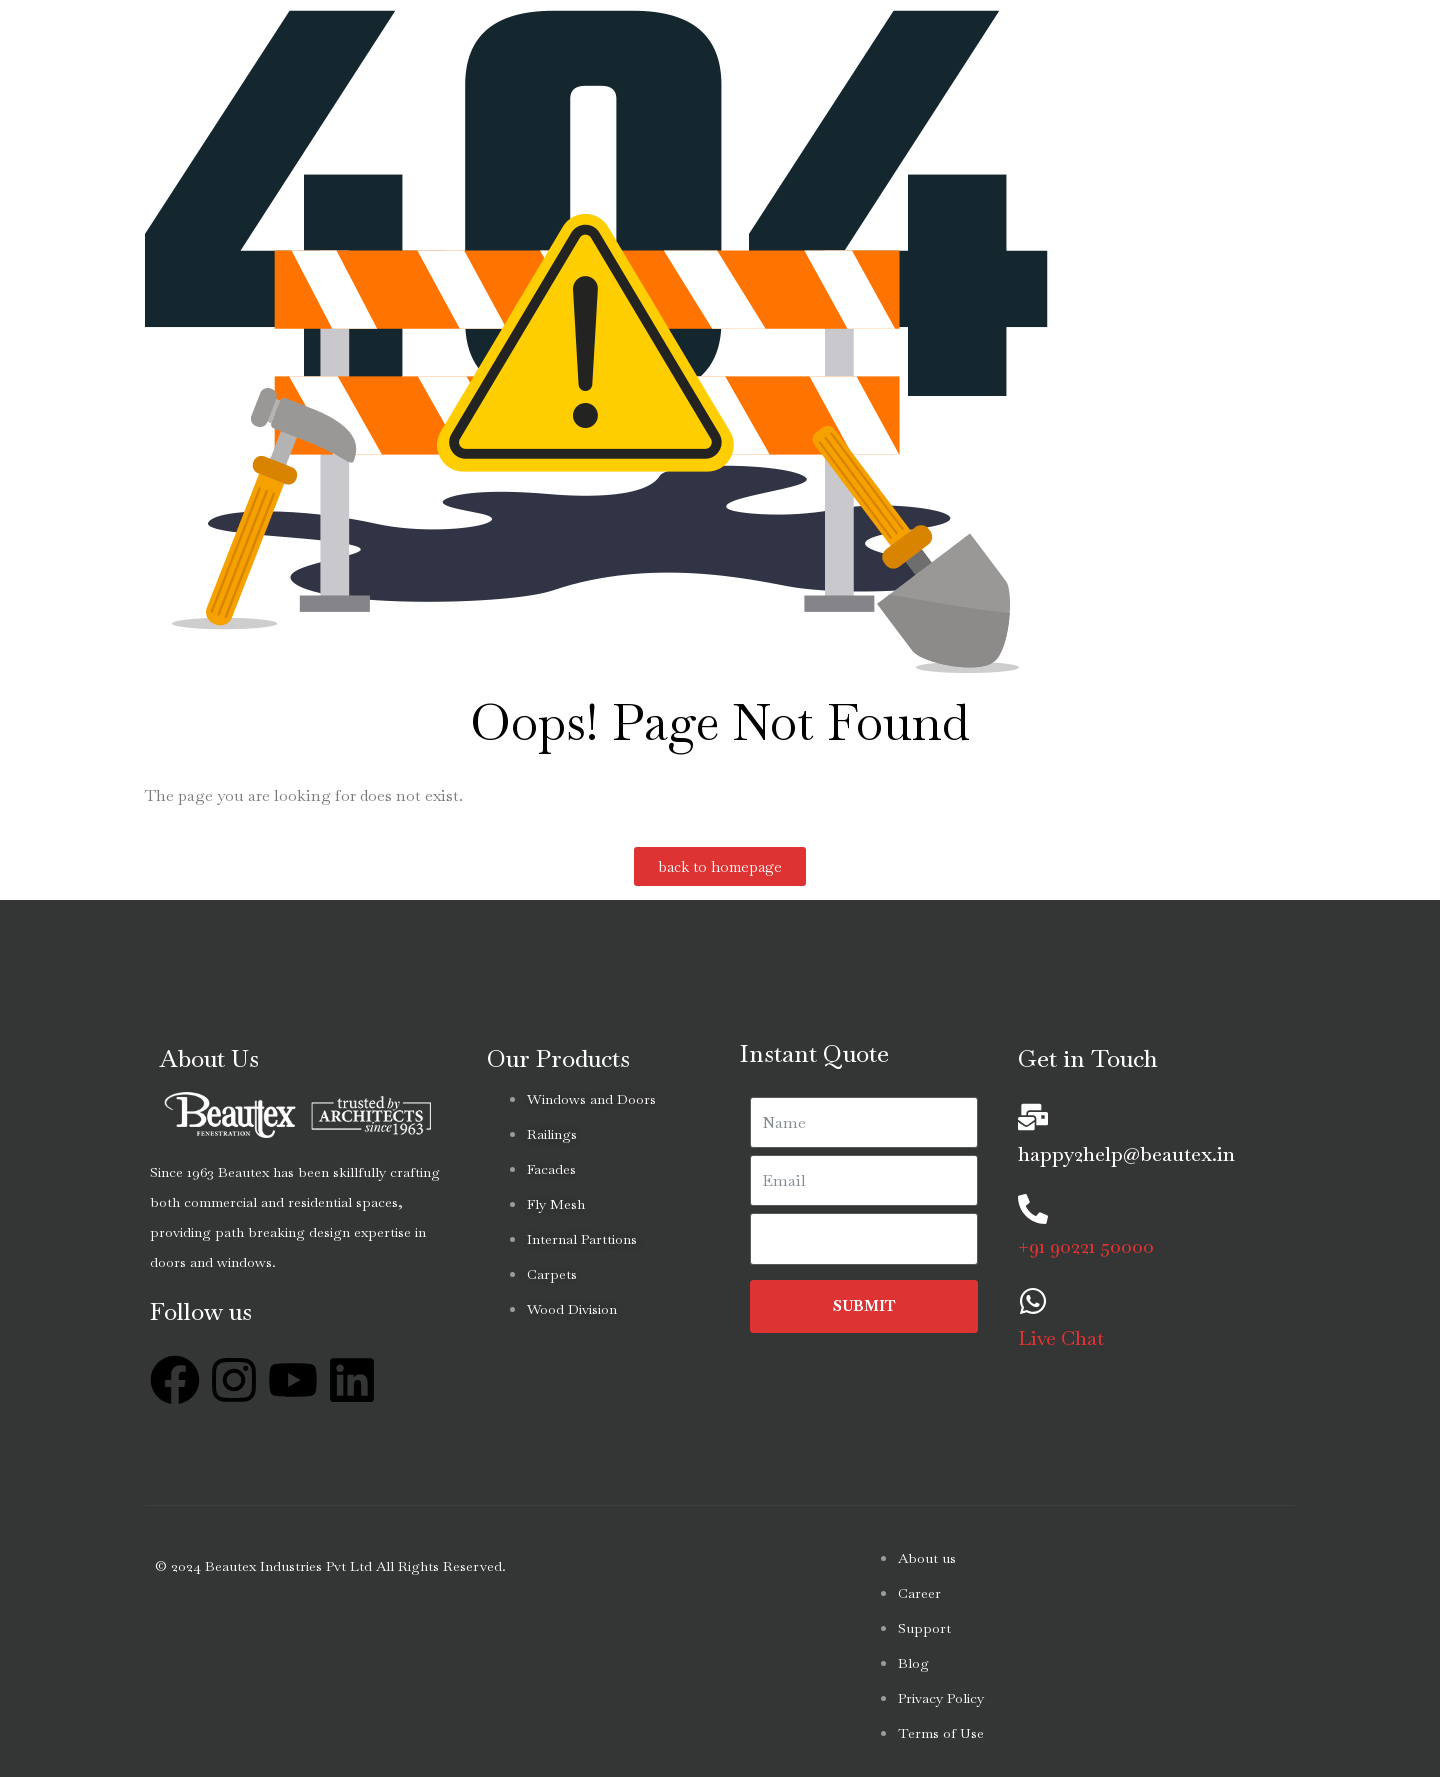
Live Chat (1061, 1338)
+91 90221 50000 (1086, 1246)
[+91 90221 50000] (1033, 1209)
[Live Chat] (1033, 1301)
